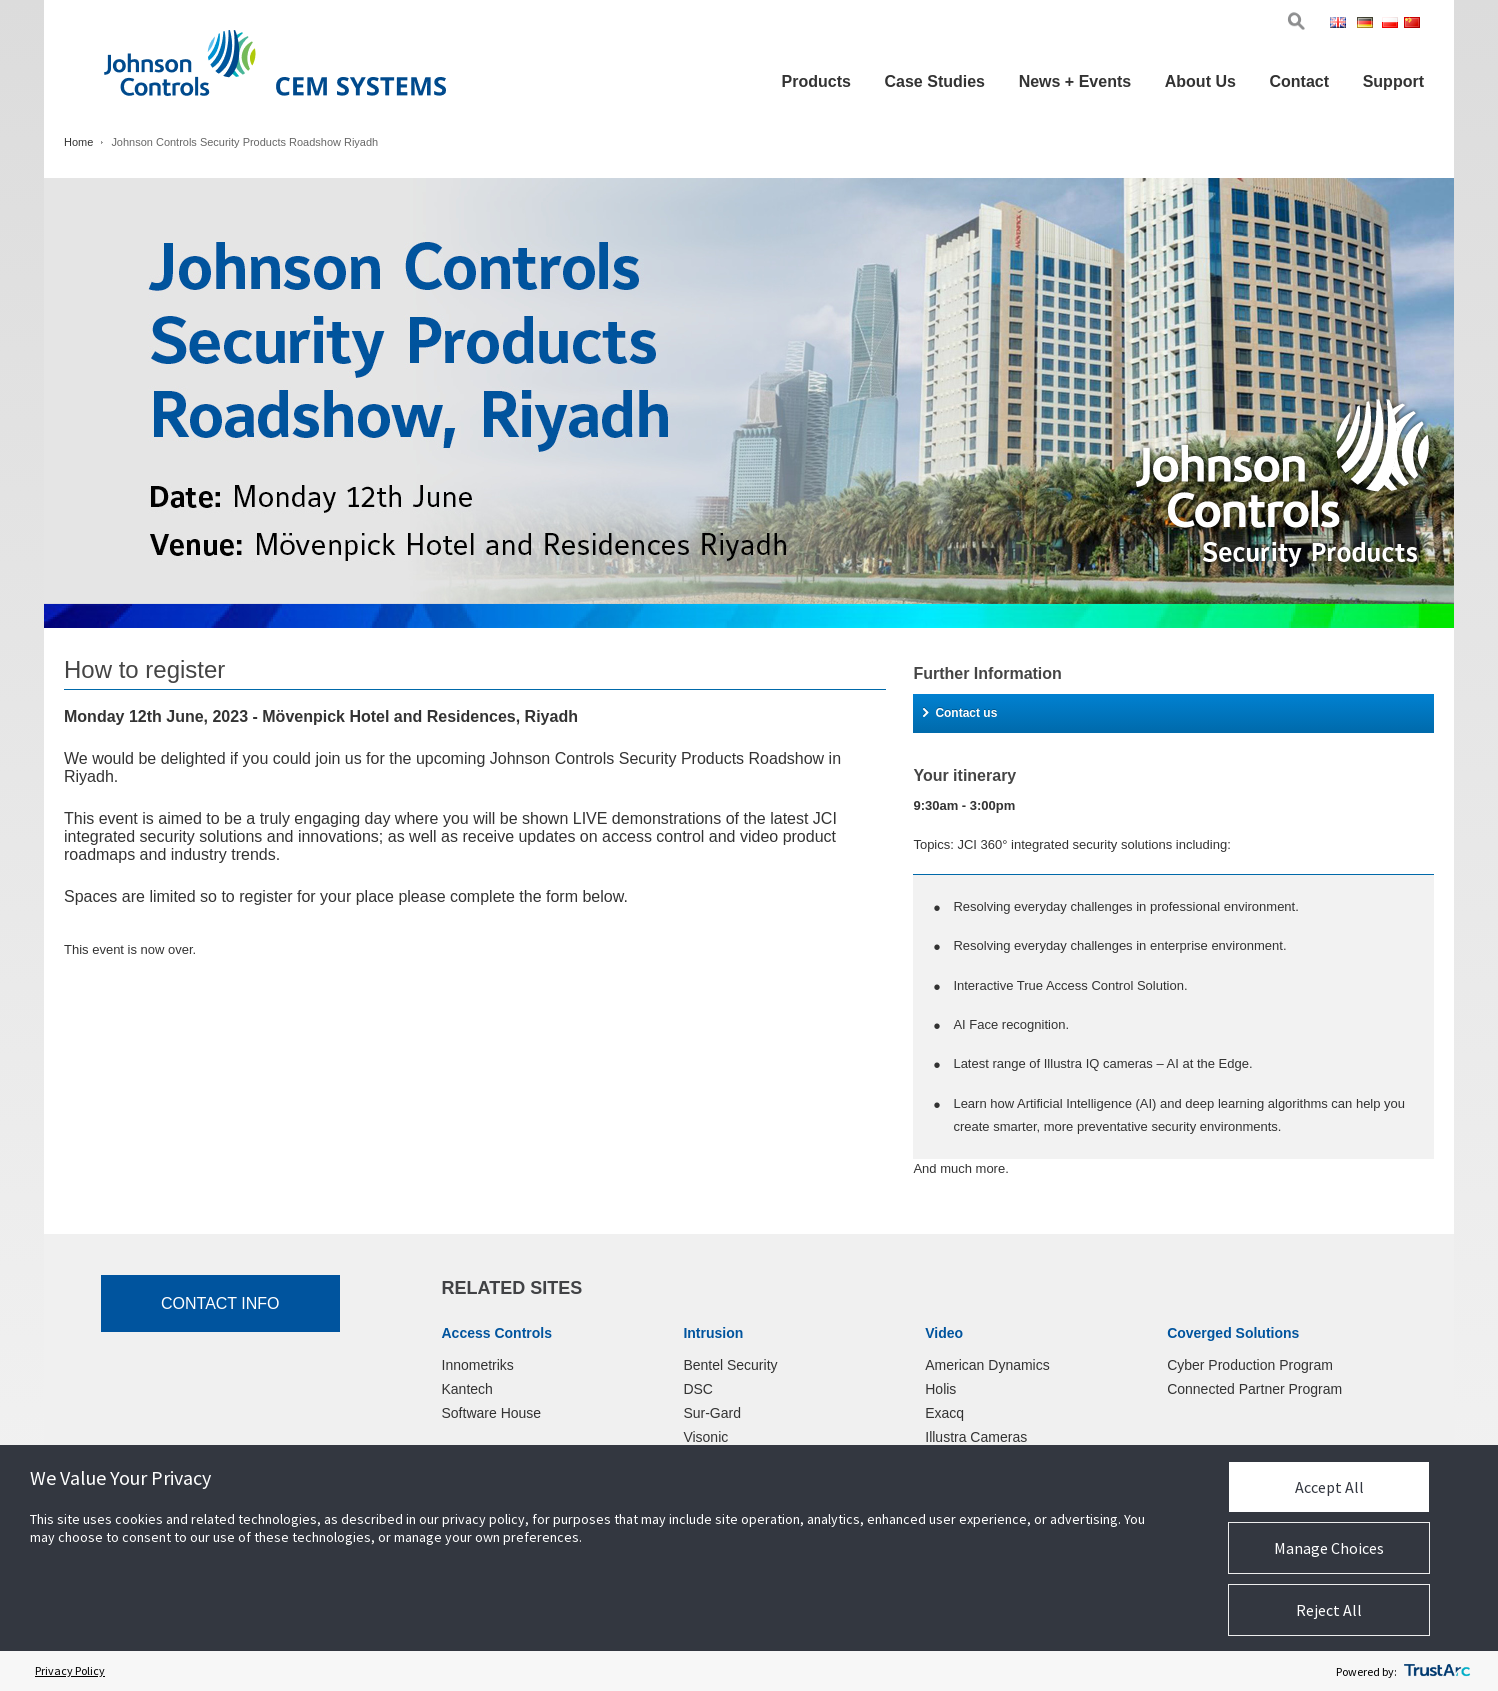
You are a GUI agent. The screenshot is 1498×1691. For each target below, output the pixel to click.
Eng (1341, 24)
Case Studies (935, 81)
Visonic (705, 1437)
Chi (1414, 24)
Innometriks (478, 1365)
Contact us (960, 713)
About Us (1200, 81)
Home (78, 142)
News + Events (1075, 81)
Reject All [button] (1329, 1610)
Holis (940, 1389)
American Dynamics (987, 1365)
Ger (1368, 24)
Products (816, 81)
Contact (1299, 81)
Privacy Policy (70, 1670)
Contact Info (220, 1303)
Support (1393, 81)
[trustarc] (1437, 1671)
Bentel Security (730, 1365)
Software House (492, 1413)
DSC (698, 1389)
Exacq (944, 1413)
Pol (1391, 24)
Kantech (467, 1389)
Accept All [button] (1329, 1487)
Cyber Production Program (1250, 1365)
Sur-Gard (712, 1413)
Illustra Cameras (976, 1437)
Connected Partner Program (1254, 1389)
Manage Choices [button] (1329, 1548)
